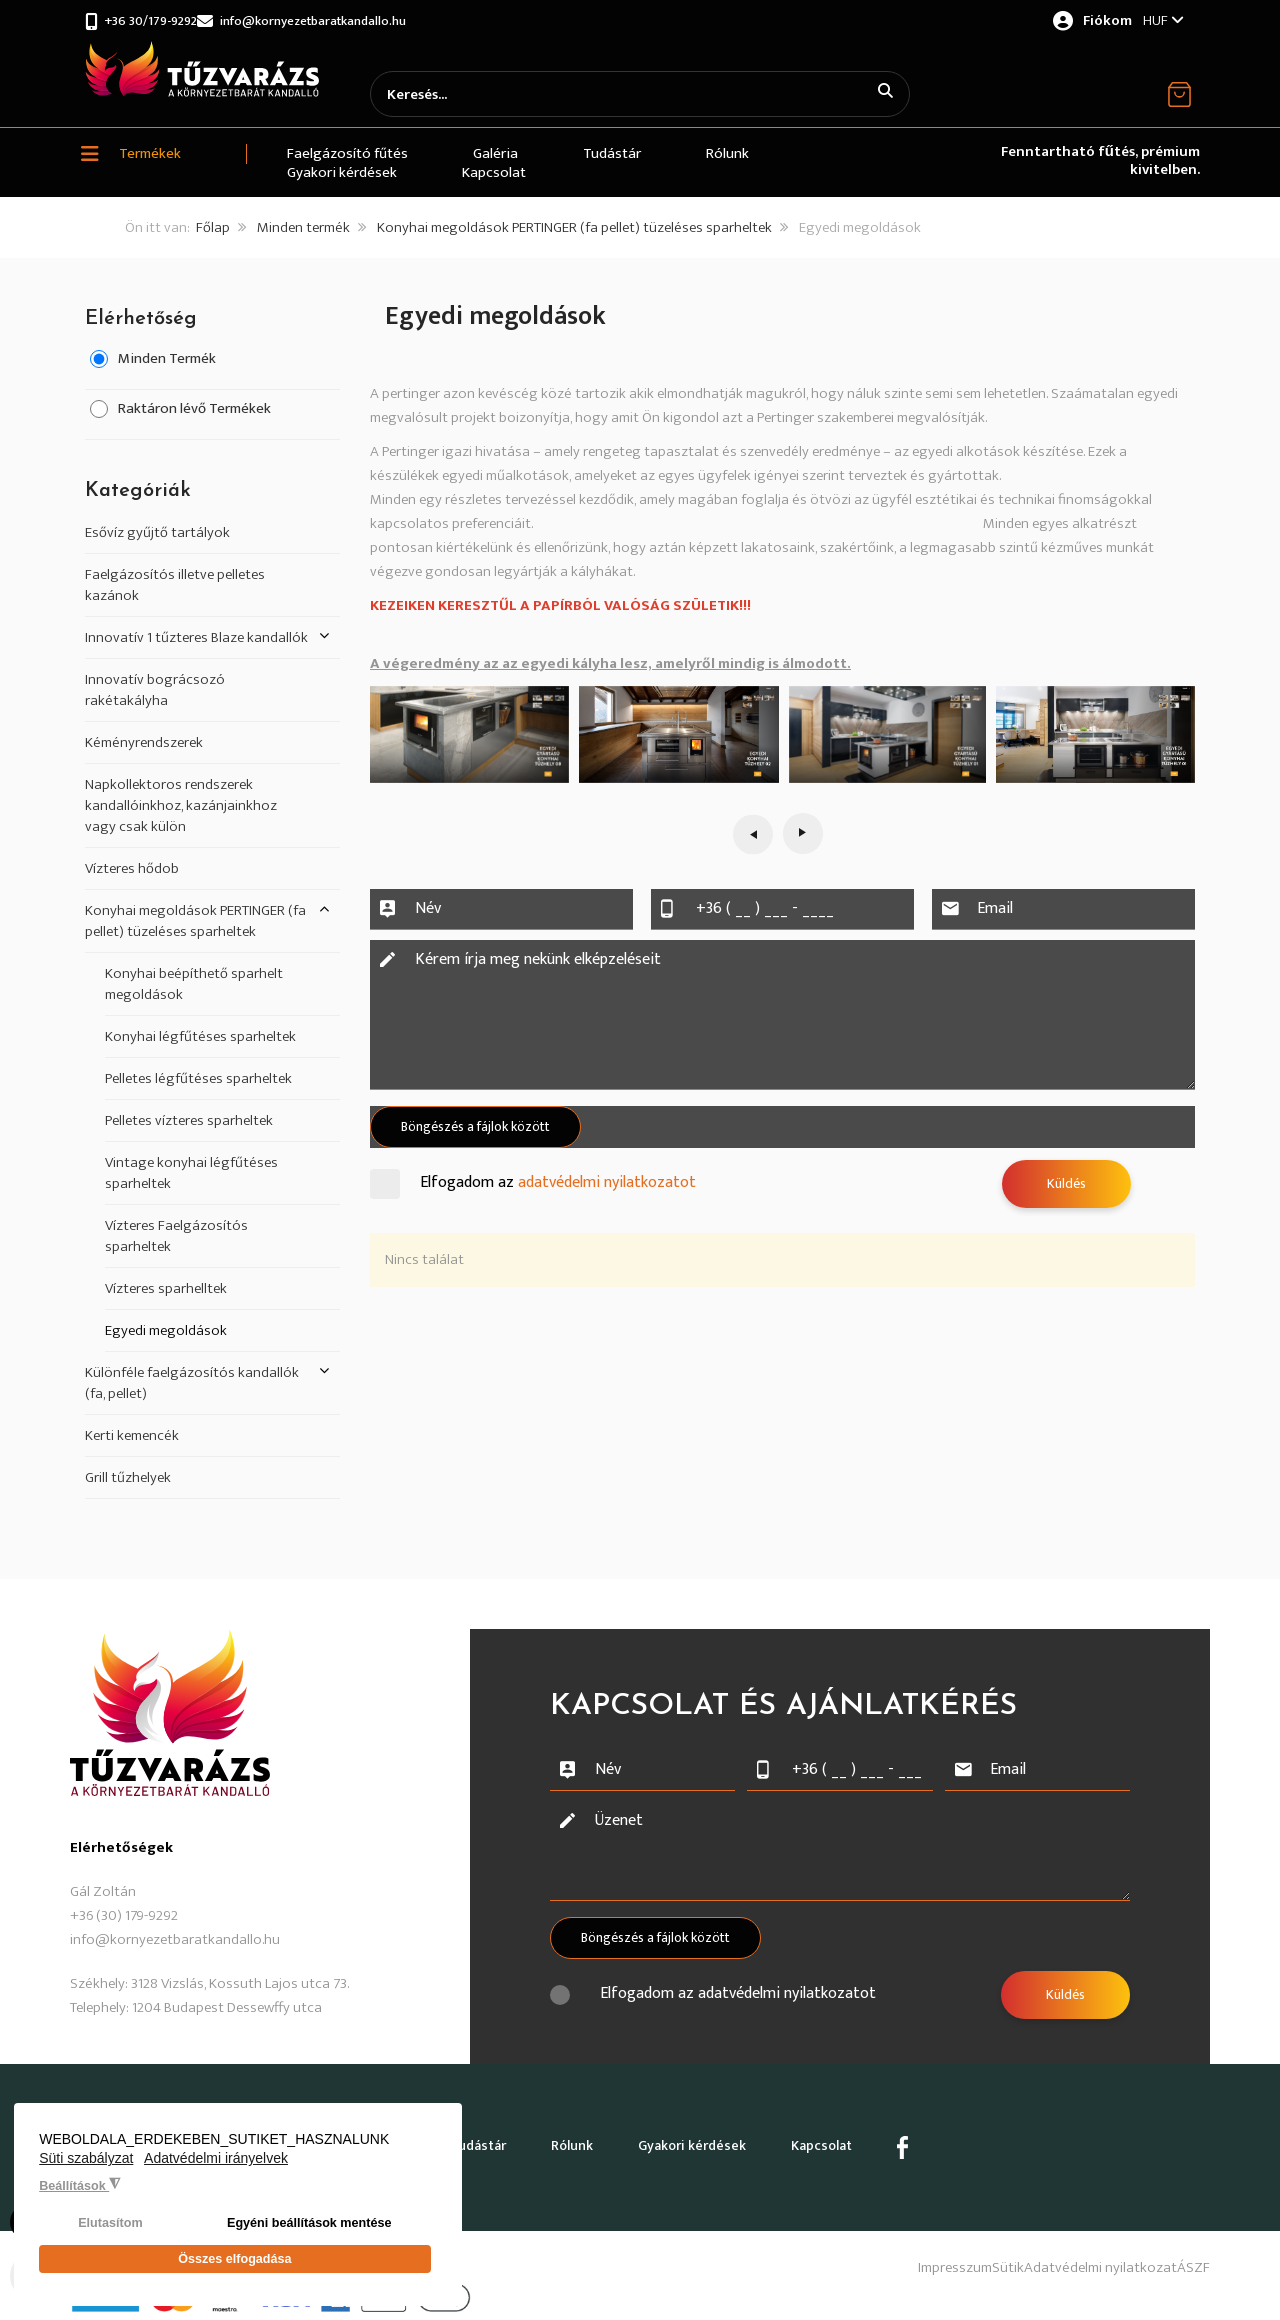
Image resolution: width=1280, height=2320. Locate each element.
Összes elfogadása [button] (234, 2264)
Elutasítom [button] (110, 2233)
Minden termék (303, 228)
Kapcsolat (849, 2136)
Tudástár (481, 2136)
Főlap (213, 228)
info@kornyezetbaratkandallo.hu (352, 21)
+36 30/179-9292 (157, 21)
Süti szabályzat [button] (86, 2168)
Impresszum (868, 2248)
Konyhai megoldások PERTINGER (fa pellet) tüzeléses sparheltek (574, 228)
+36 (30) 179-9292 (124, 1916)
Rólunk (584, 2136)
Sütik (950, 2248)
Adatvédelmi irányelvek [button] (216, 2168)
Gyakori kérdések (712, 2136)
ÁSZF (1193, 2248)
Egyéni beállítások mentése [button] (309, 2233)
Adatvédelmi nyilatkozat (1071, 2248)
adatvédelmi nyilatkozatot (607, 1183)
